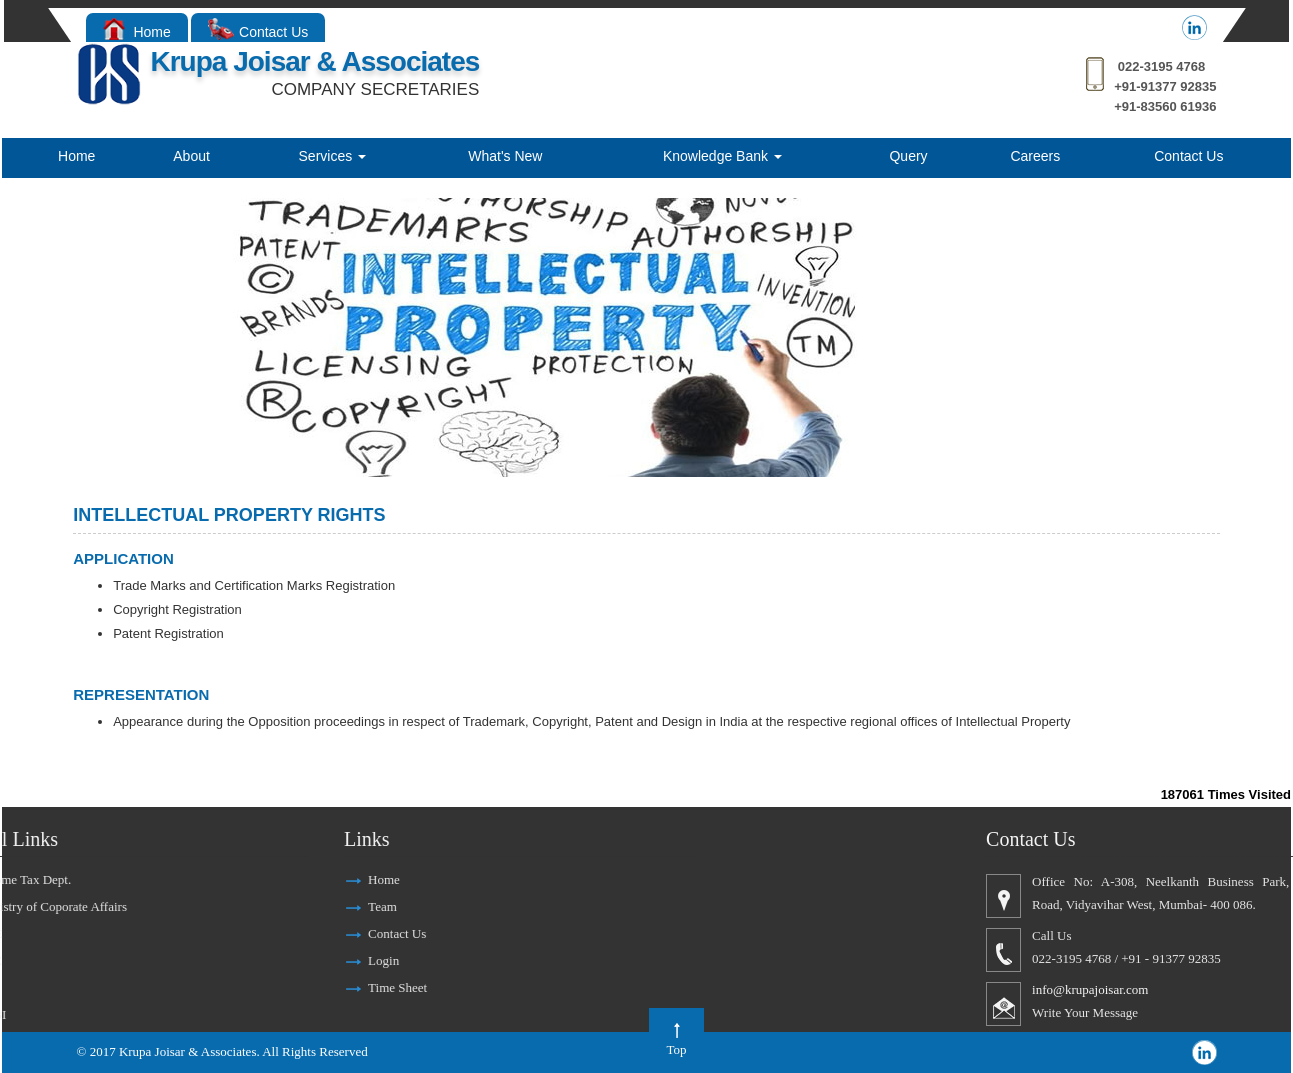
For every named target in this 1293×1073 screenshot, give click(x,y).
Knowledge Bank (722, 156)
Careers (1035, 156)
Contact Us (258, 32)
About (191, 156)
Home (137, 32)
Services (333, 156)
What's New (505, 156)
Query (908, 156)
